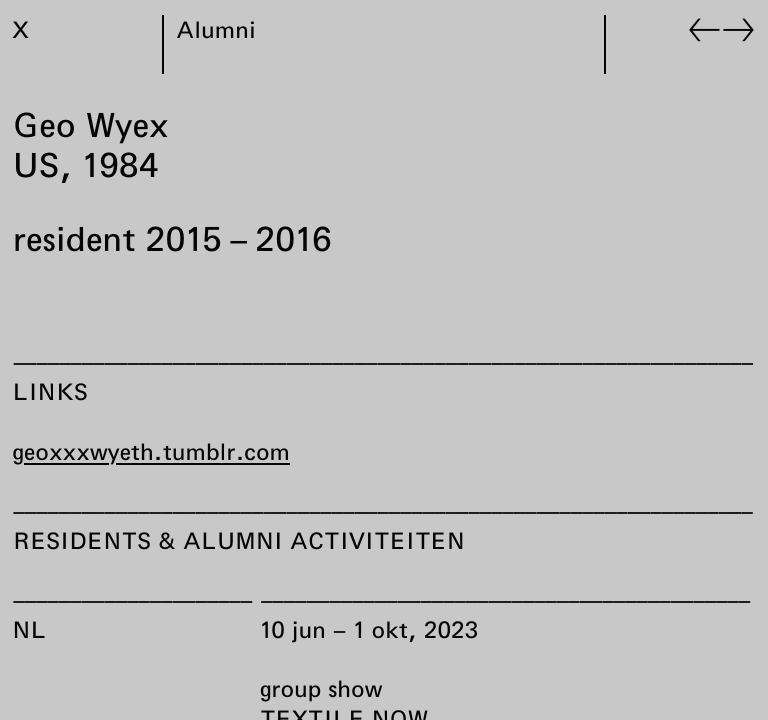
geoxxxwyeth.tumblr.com (152, 451)
